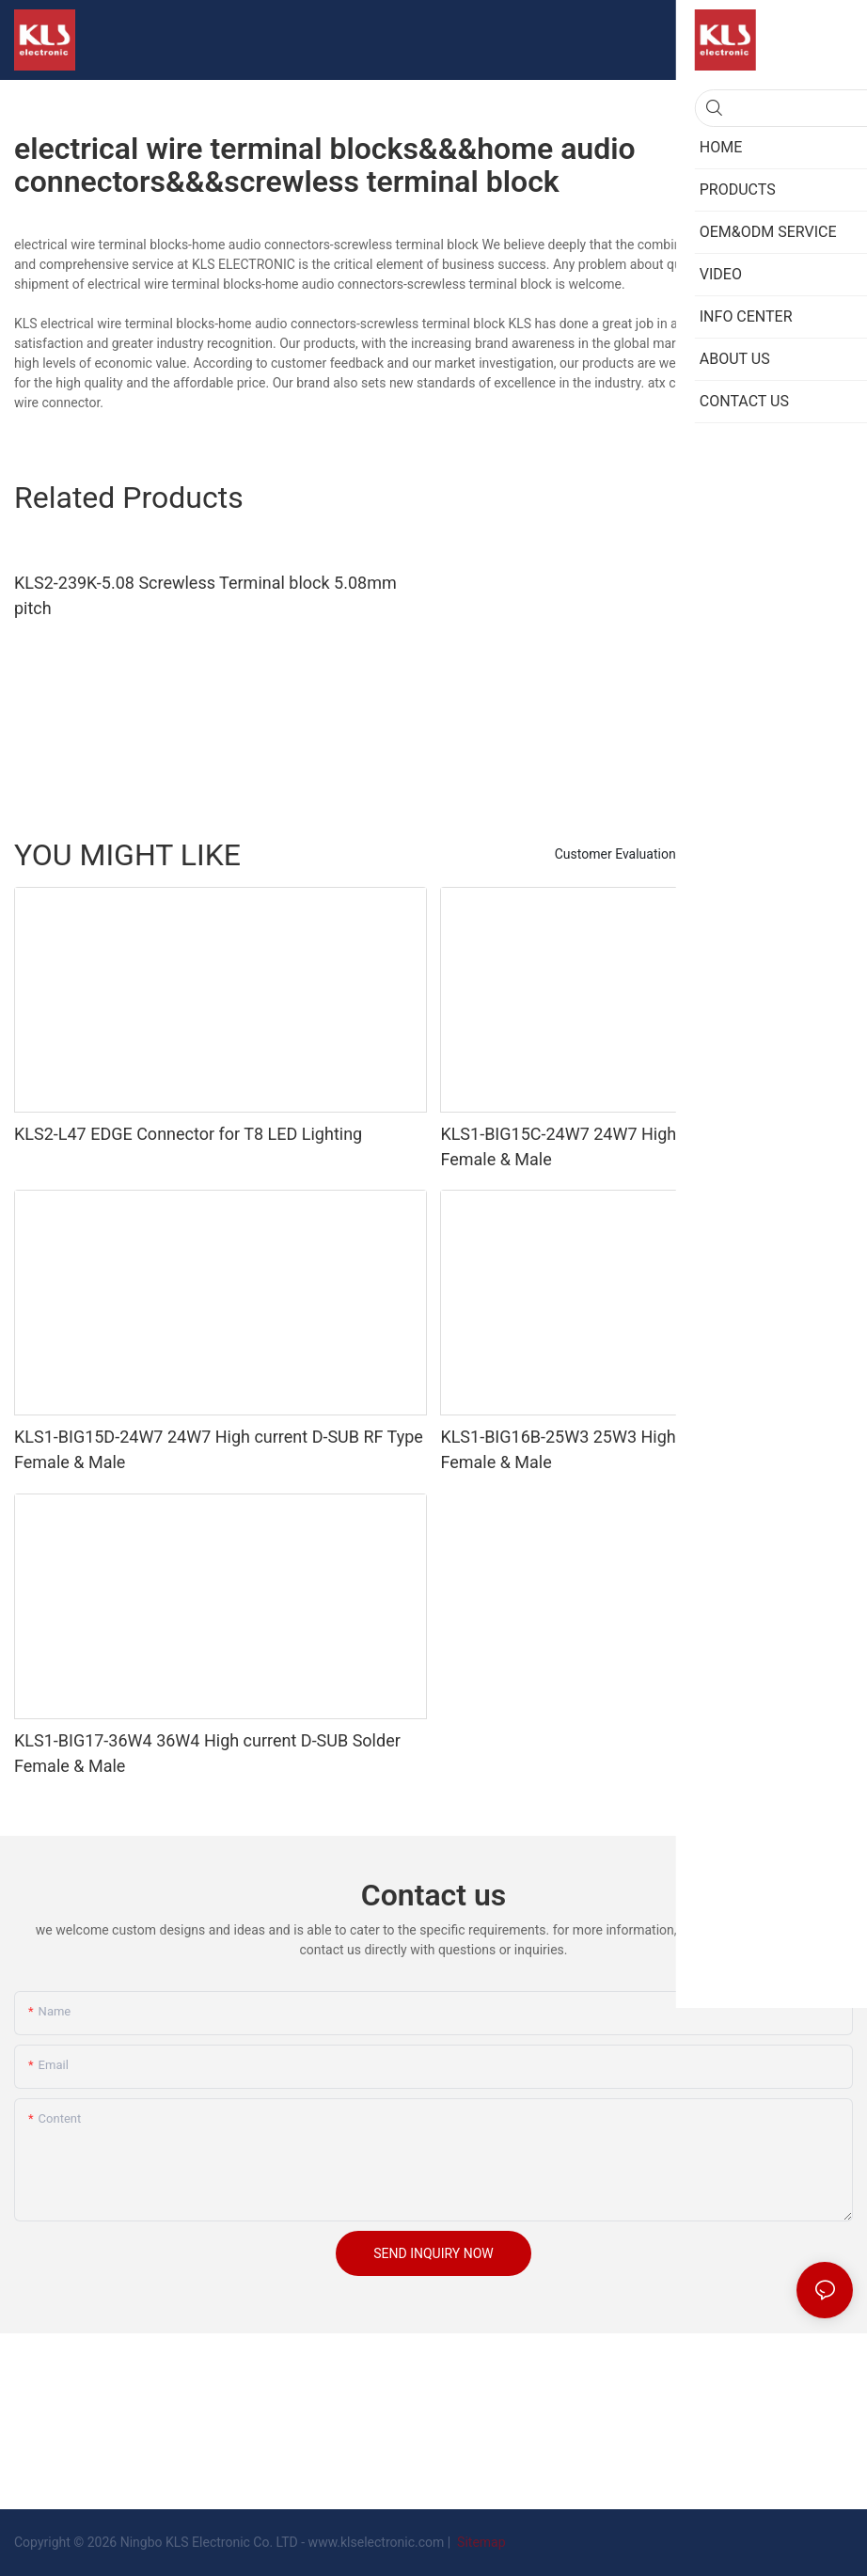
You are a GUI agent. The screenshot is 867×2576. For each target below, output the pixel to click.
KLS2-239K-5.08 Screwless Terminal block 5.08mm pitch (205, 595)
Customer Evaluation (615, 853)
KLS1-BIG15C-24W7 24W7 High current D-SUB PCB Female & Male (631, 1146)
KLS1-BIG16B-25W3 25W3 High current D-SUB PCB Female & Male (630, 1449)
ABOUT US (812, 853)
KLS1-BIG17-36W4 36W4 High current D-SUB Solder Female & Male (207, 1753)
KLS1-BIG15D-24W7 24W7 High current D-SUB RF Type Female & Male (218, 1449)
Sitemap (480, 2542)
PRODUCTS (729, 853)
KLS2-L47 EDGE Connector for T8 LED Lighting (188, 1134)
